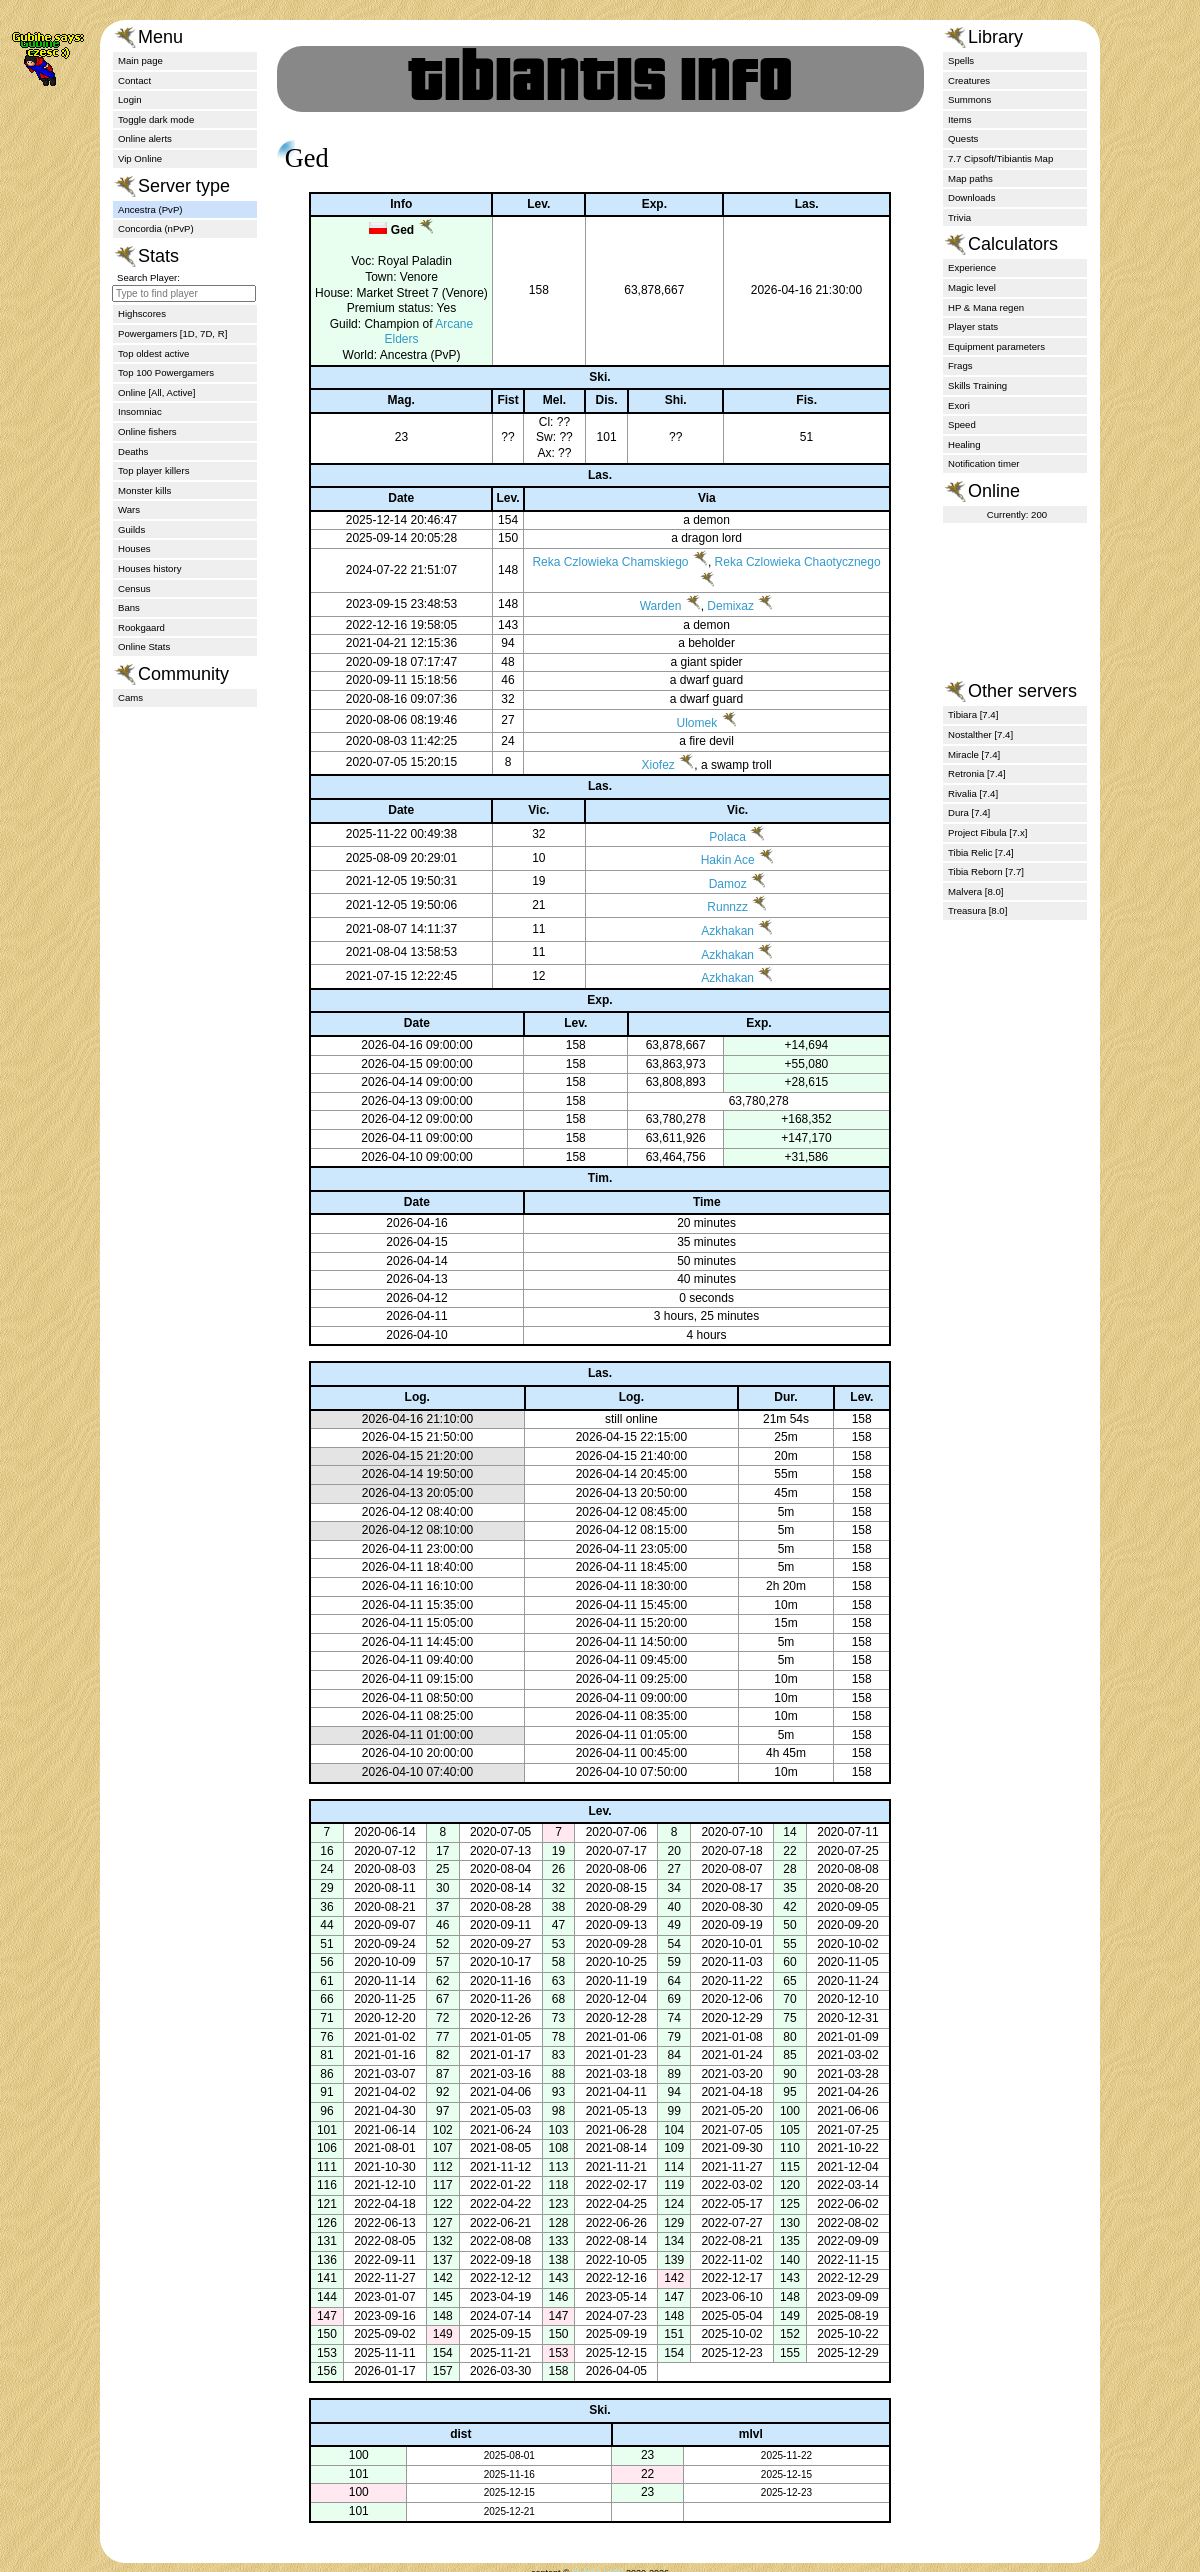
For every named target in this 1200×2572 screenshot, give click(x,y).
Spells (961, 60)
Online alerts (145, 138)
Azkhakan (726, 947)
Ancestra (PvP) (150, 209)
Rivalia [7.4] (973, 793)
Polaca (726, 852)
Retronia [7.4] (977, 773)
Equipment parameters (996, 346)
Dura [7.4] (969, 812)
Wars (129, 509)
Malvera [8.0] (975, 891)
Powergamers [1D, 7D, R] (172, 333)
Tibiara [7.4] (973, 714)
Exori (959, 405)
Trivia (959, 217)
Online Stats (144, 646)
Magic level (972, 287)
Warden (662, 622)
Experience (972, 267)
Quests (963, 138)
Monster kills (144, 490)
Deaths (133, 451)
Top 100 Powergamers (166, 372)
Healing (964, 444)
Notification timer (983, 463)
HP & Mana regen (986, 307)
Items (959, 119)
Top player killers (153, 470)
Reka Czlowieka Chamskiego (612, 578)
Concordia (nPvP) (156, 228)
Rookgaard (141, 627)
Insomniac (140, 411)
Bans (129, 607)
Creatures (969, 80)
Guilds (131, 529)
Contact (134, 80)
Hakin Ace (726, 876)
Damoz (726, 899)
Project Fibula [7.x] (987, 832)
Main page (140, 60)
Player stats (973, 326)
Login (129, 99)
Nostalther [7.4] (980, 734)
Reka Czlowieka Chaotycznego (799, 578)
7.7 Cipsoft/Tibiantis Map (1000, 158)
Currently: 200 (1017, 514)
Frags (960, 365)
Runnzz (726, 923)
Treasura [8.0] (977, 910)
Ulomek (698, 738)
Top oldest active (153, 353)
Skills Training (977, 385)
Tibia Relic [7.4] (981, 852)
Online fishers (147, 431)
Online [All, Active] (156, 392)
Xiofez (659, 780)
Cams (130, 697)
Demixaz (732, 622)
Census (134, 588)
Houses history (149, 568)
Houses (134, 548)
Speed (962, 424)
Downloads (971, 197)
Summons (969, 99)
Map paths (970, 178)
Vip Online (140, 158)
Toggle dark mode (156, 119)
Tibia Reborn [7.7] (986, 871)
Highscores (142, 313)
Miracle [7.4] (974, 754)
